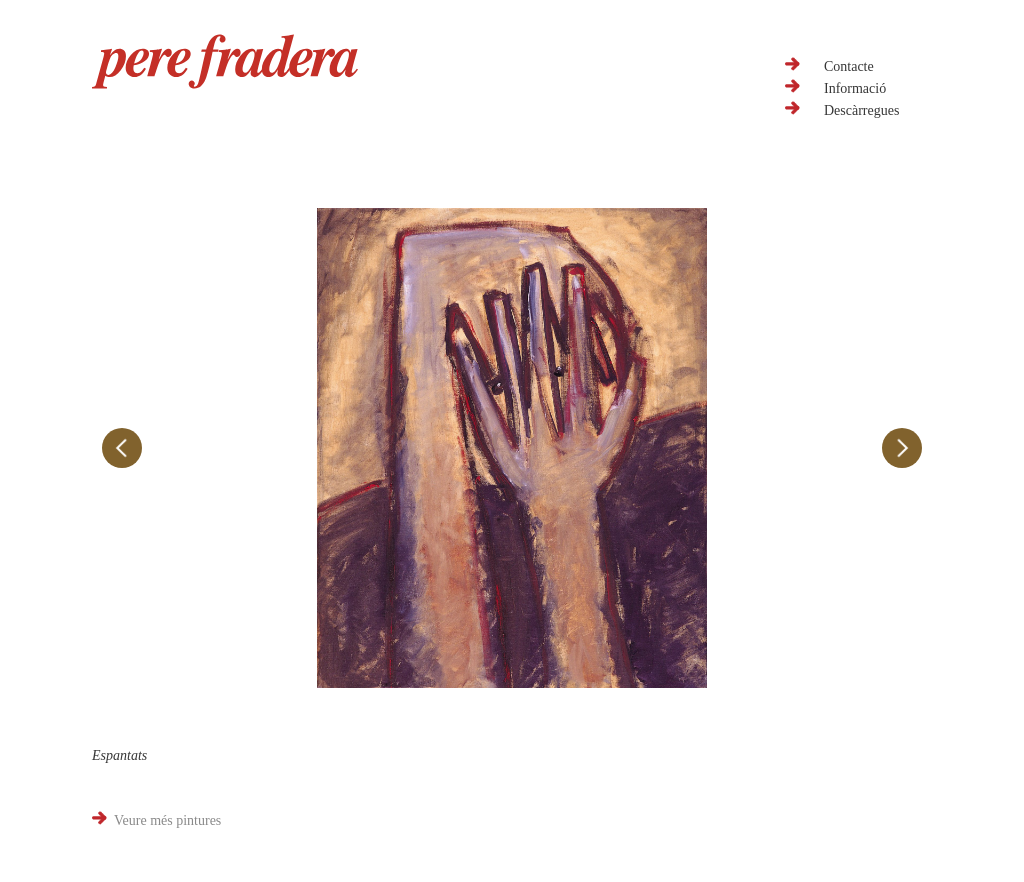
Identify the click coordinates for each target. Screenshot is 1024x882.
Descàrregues (861, 110)
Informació (855, 88)
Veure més (167, 820)
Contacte (849, 66)
